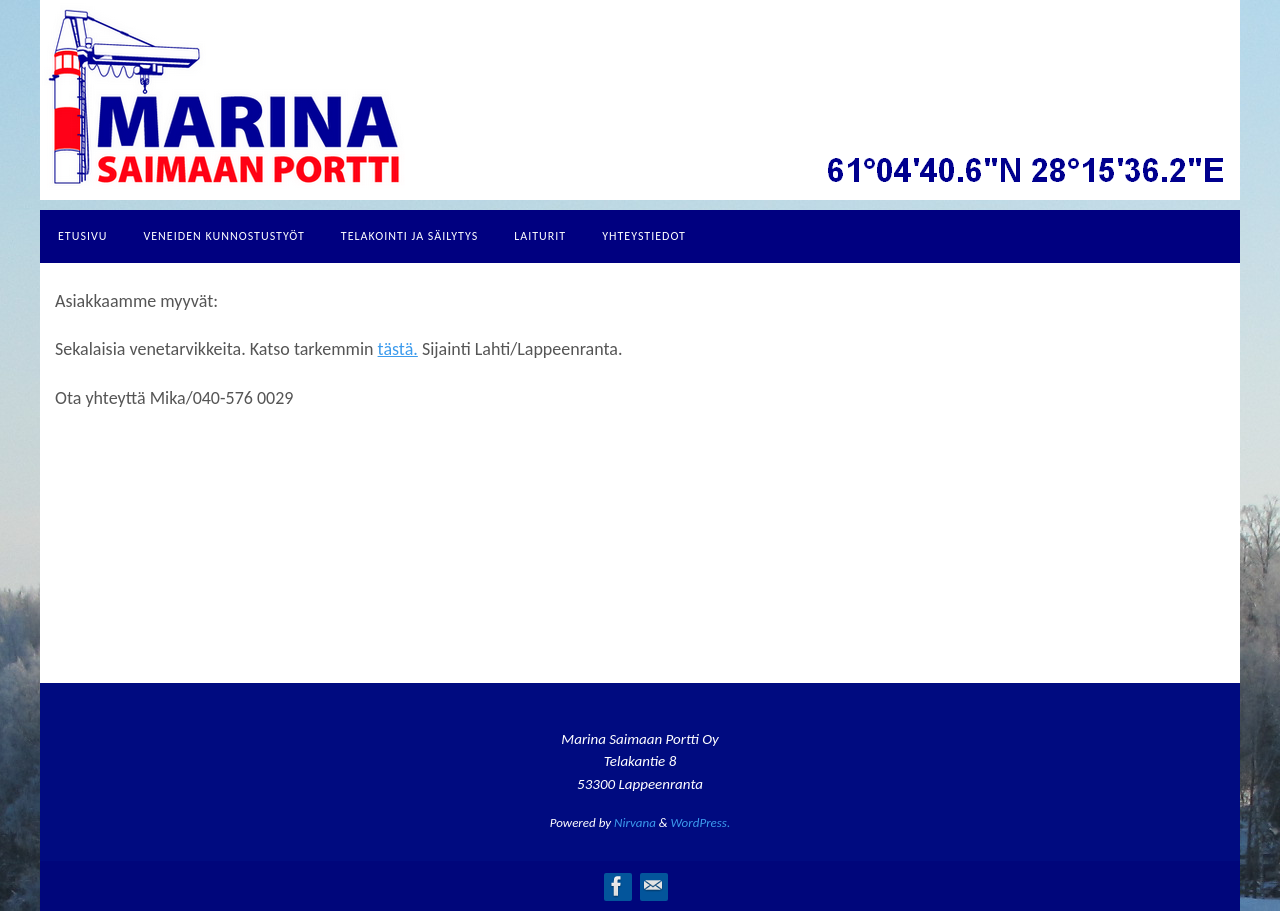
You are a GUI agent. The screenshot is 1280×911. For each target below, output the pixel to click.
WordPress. (701, 822)
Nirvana (635, 822)
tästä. (398, 349)
